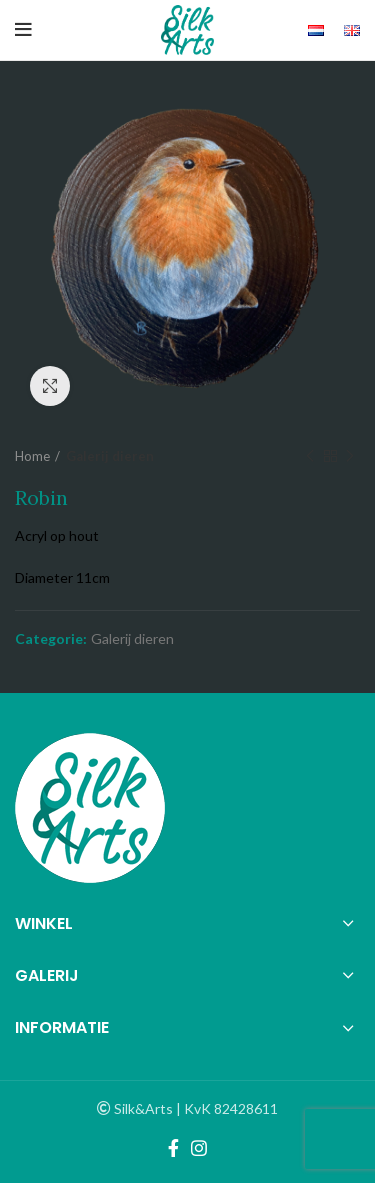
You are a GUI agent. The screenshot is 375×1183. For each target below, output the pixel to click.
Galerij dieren (110, 456)
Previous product (310, 456)
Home (32, 456)
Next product (350, 456)
